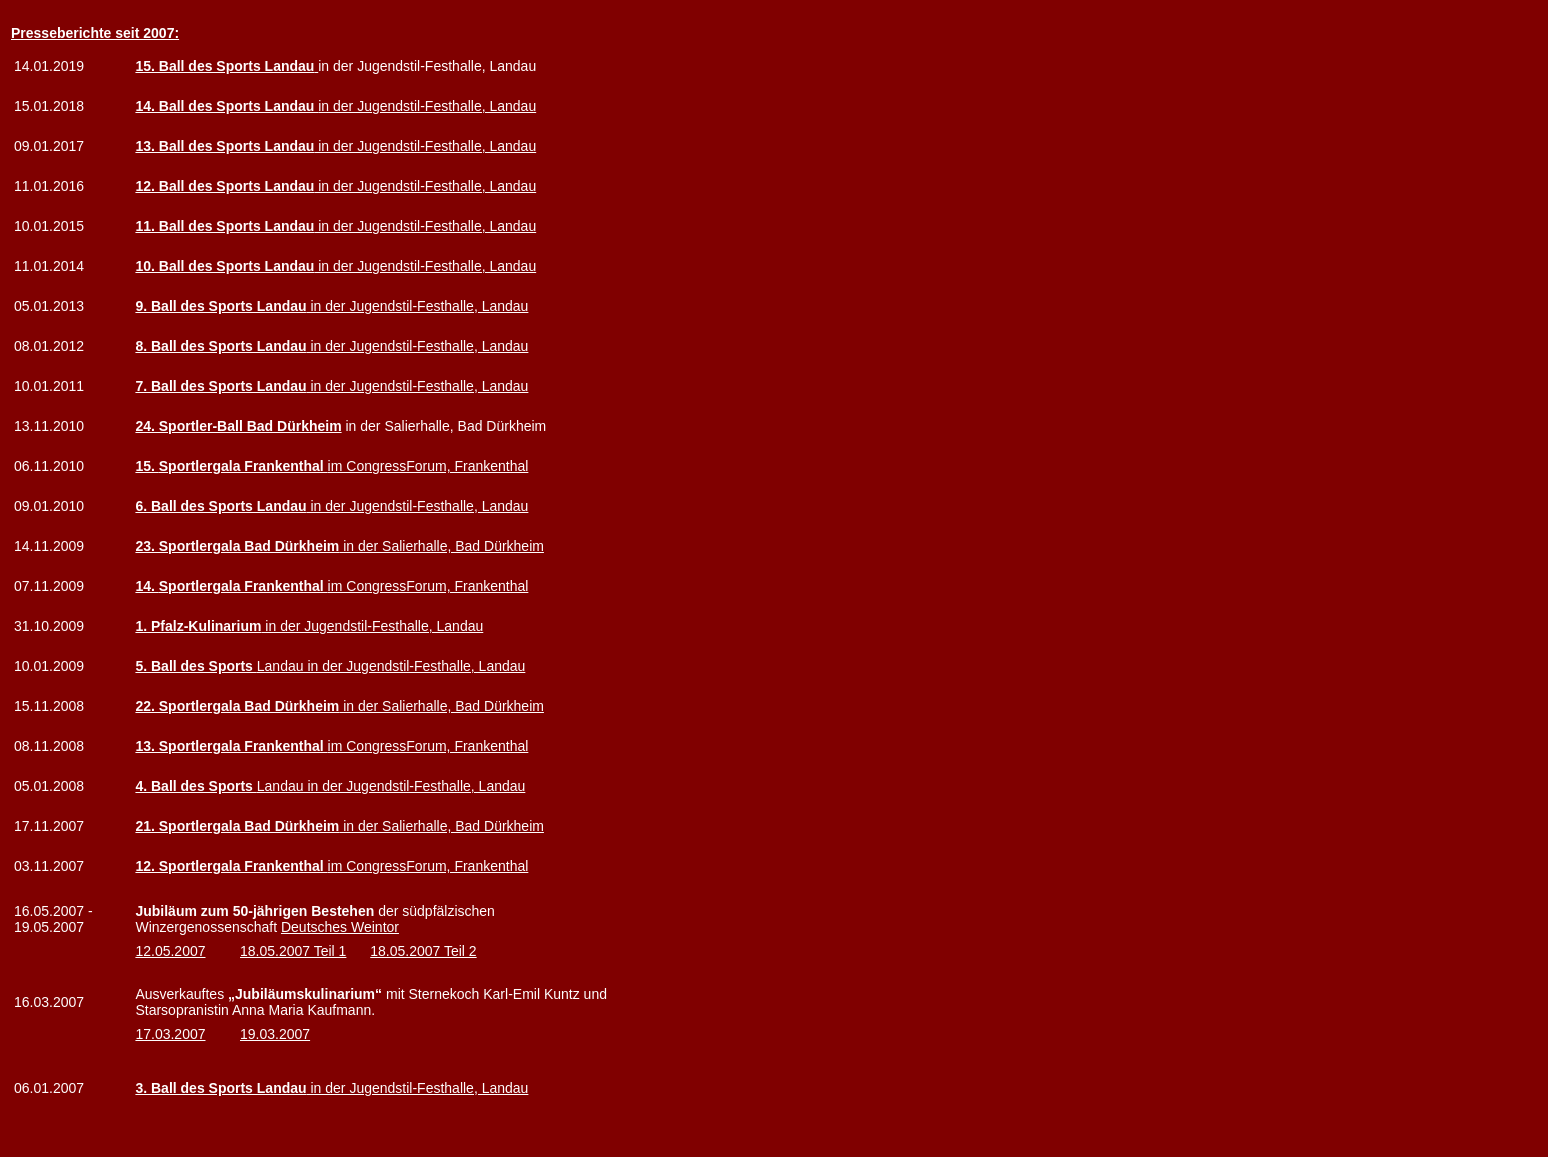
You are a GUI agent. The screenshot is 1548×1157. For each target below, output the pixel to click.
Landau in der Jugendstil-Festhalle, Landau (391, 666)
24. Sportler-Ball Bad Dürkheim (238, 426)
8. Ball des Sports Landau (220, 346)
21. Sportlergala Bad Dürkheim (237, 826)
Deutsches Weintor (340, 927)
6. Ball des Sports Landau (220, 506)
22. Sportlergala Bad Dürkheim (237, 706)
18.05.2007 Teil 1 (293, 951)
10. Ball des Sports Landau (224, 266)
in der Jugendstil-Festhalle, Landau (335, 106)
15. (146, 466)
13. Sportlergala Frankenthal (231, 746)
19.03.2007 (275, 1034)
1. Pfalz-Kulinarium (198, 626)
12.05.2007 (170, 951)
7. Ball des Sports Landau (220, 386)
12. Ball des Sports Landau (224, 186)
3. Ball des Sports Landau (220, 1088)
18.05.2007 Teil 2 (423, 951)
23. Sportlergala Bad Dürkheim (237, 546)
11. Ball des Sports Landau (224, 226)
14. (146, 586)
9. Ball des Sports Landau (220, 306)
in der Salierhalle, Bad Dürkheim (441, 546)
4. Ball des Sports (195, 786)
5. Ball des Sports (195, 666)
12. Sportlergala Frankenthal (231, 866)
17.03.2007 (170, 1034)
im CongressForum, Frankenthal (344, 466)
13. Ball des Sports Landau (224, 146)
